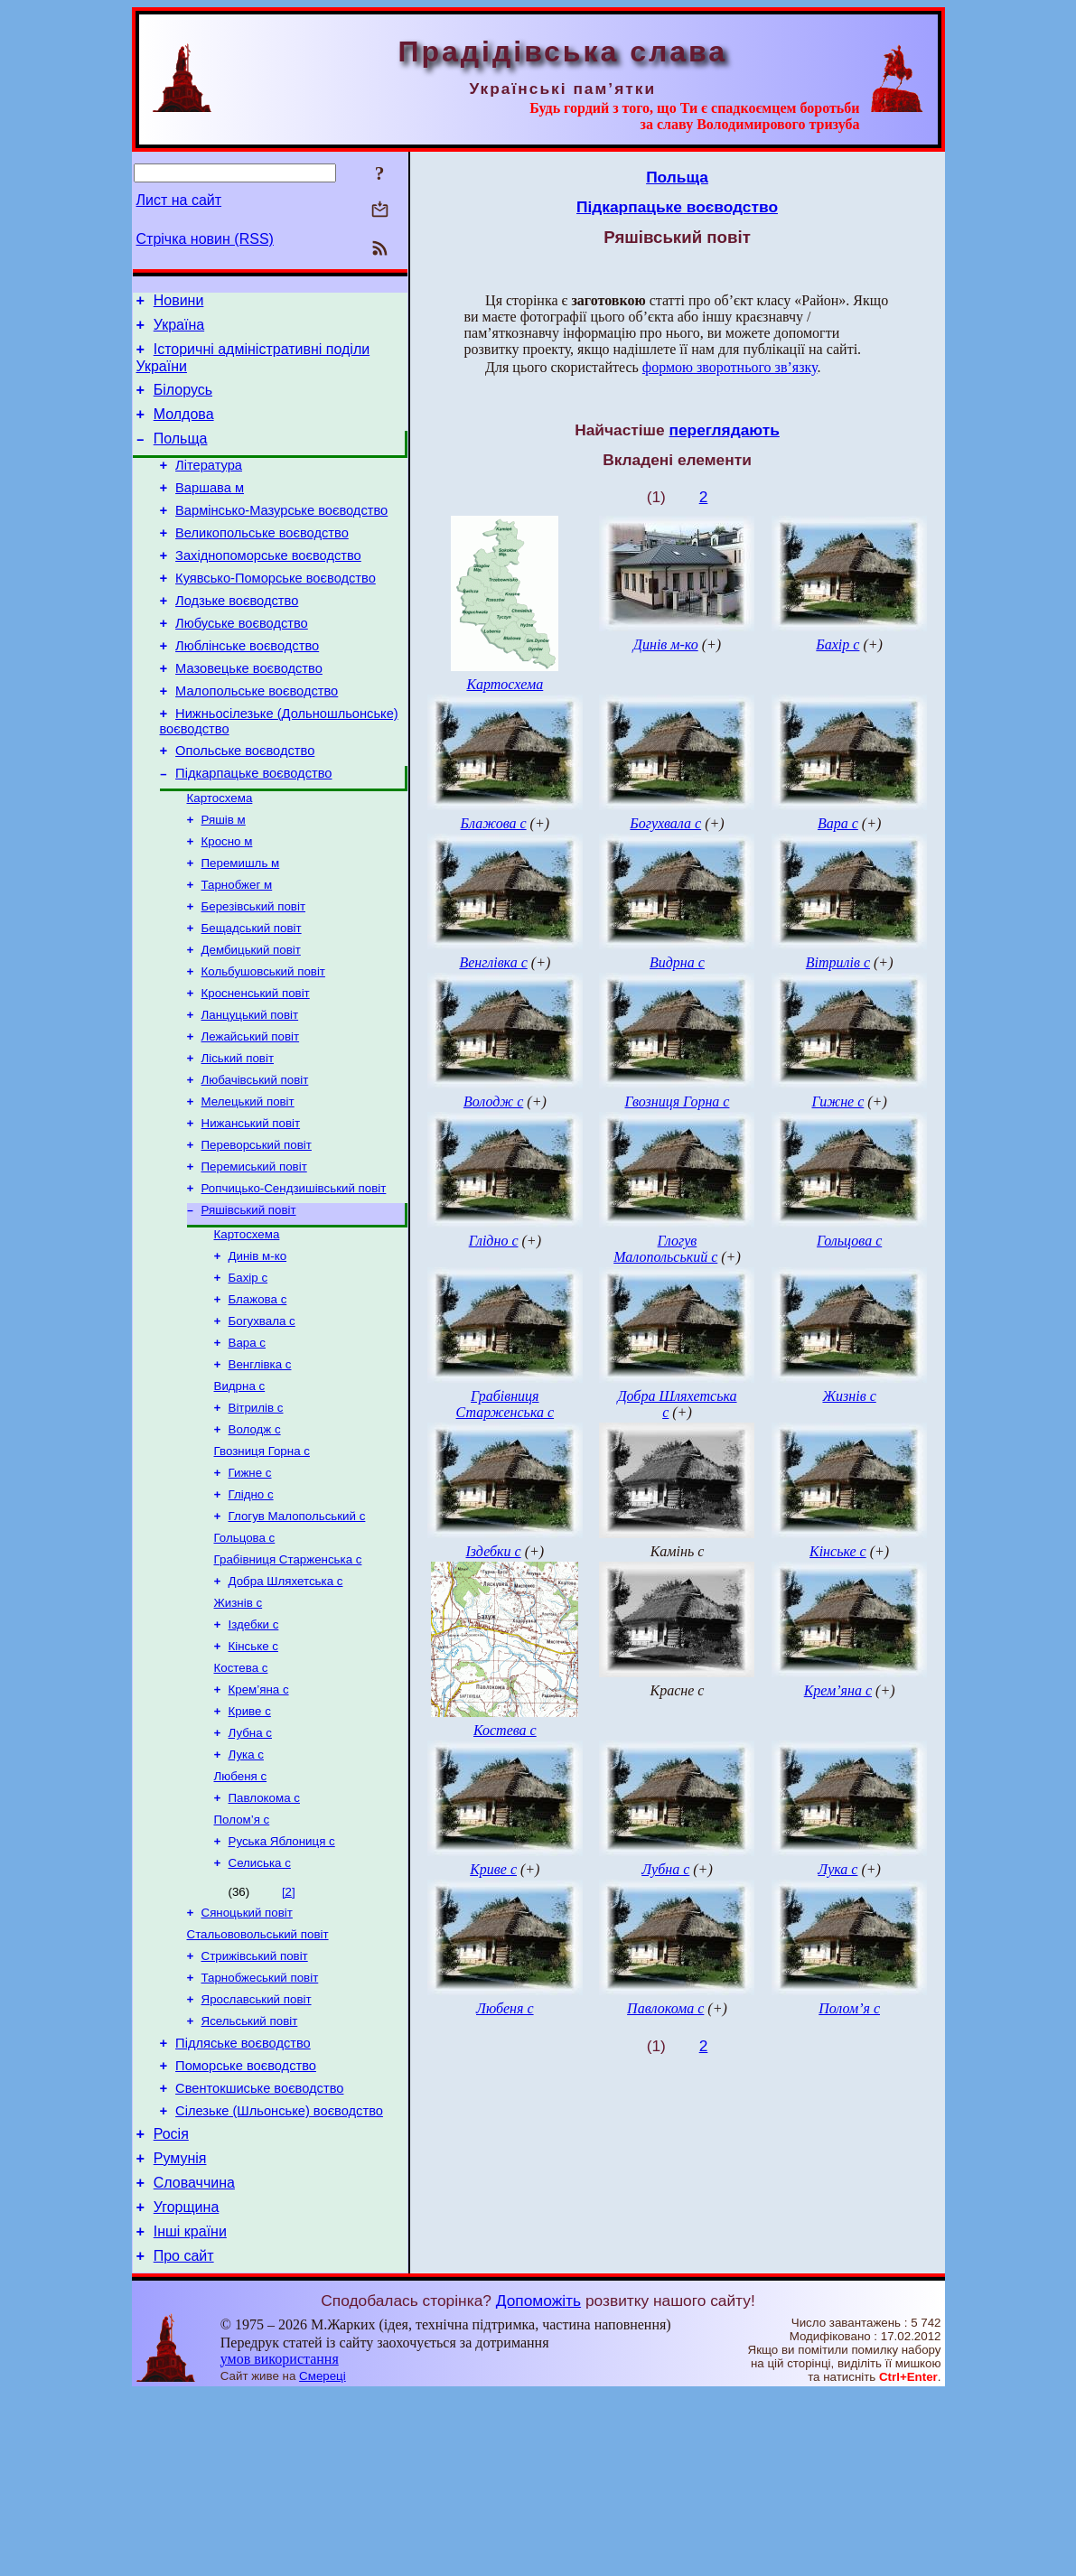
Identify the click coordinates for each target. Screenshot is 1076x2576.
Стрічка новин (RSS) (205, 239)
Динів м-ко (258, 1350)
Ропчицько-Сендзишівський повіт (294, 1276)
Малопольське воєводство (256, 737)
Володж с (255, 1538)
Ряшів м (223, 877)
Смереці (322, 2558)
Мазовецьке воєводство (249, 712)
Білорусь (183, 400)
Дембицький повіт (251, 1018)
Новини (179, 303)
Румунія (180, 2330)
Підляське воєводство (243, 2201)
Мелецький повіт (248, 1183)
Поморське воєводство (245, 2226)
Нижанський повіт (251, 1206)
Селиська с (260, 2007)
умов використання (279, 2541)
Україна (179, 330)
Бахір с (248, 1373)
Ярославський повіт (256, 2153)
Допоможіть (538, 2483)
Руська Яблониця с (282, 1984)
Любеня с (240, 1913)
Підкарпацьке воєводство (253, 827)
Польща (181, 454)
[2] (288, 2036)
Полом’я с (242, 1960)
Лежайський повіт (250, 1112)
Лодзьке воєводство (236, 636)
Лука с (246, 1890)
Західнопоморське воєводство (268, 585)
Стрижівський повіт (254, 2106)
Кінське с (253, 1772)
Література (208, 484)
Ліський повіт (238, 1136)
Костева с (241, 1796)
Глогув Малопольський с (297, 1631)
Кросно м (227, 901)
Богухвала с (262, 1420)
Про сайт (184, 2438)
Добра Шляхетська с (286, 1702)
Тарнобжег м (237, 948)
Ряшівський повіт (248, 1300)
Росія (171, 2302)
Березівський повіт (253, 971)
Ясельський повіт (249, 2176)
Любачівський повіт (255, 1159)
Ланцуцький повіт (250, 1089)
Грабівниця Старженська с (288, 1678)
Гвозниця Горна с (262, 1561)
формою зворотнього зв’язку (730, 367)
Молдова (184, 427)
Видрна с (240, 1491)
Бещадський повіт (251, 995)
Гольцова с (245, 1655)
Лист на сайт (179, 200)
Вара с (248, 1444)
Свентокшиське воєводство (259, 2252)
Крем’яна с (259, 1819)
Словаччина (194, 2357)
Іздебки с (254, 1749)
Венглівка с (260, 1467)
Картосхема (220, 854)
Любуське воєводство (241, 661)
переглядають (724, 430)
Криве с (250, 1843)
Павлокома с (264, 1937)
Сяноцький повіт (247, 2059)
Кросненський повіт (255, 1065)
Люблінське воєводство (247, 686)
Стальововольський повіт (258, 2082)
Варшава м (209, 509)
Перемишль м (240, 924)
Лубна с (250, 1866)
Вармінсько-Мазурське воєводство (281, 534)
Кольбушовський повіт (263, 1042)
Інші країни (190, 2411)
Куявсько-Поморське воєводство (275, 610)
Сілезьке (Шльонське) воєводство (279, 2277)
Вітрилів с (256, 1514)
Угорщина (187, 2384)
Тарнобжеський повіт (260, 2129)
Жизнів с (238, 1725)
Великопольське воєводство (262, 560)
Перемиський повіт (254, 1253)
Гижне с (250, 1584)
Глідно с (251, 1608)
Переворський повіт (256, 1230)
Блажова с (258, 1397)
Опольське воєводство (244, 802)
